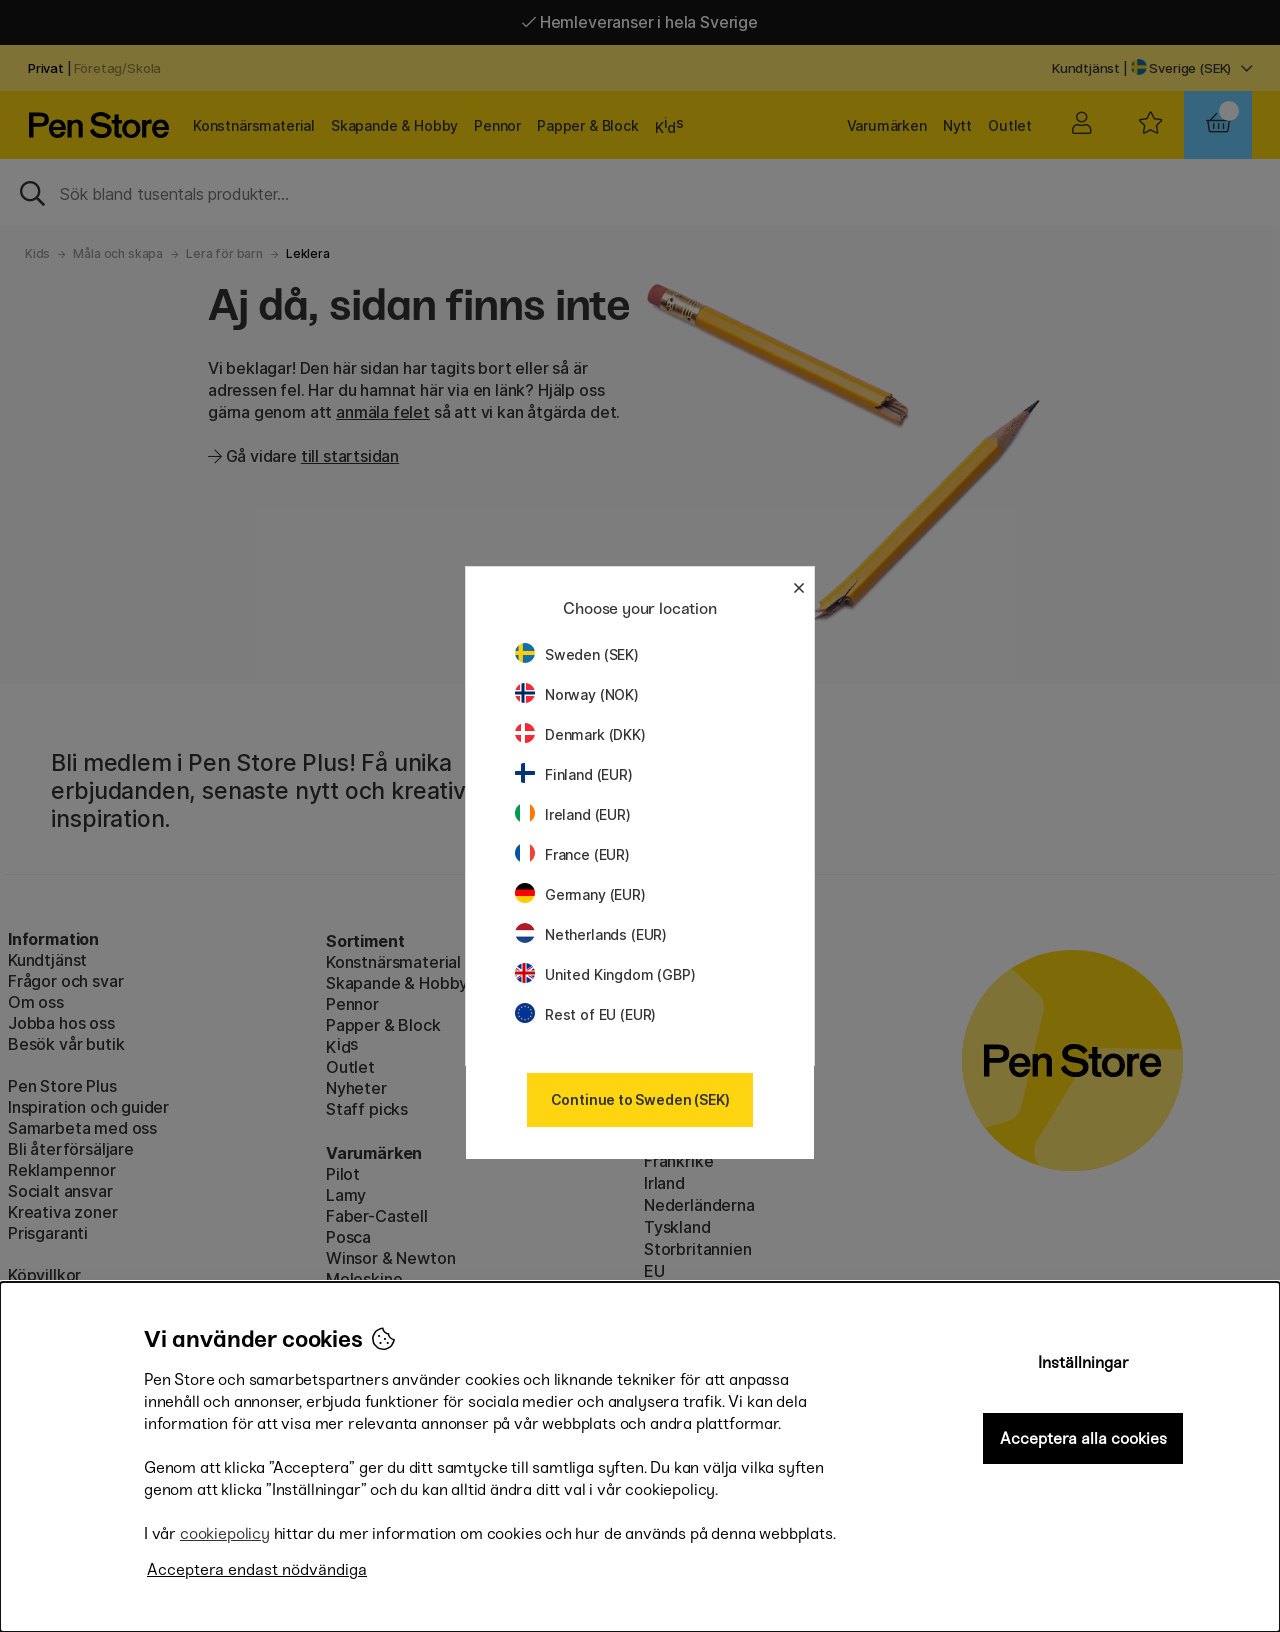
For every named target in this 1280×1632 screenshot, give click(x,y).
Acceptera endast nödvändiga (257, 1569)
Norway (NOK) (577, 694)
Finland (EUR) (574, 774)
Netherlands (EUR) (591, 934)
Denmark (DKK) (580, 734)
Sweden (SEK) (577, 654)
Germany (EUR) (580, 894)
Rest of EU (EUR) (585, 1014)
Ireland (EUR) (573, 814)
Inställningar (1083, 1362)
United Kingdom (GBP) (605, 974)
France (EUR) (572, 854)
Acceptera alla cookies (1083, 1438)
